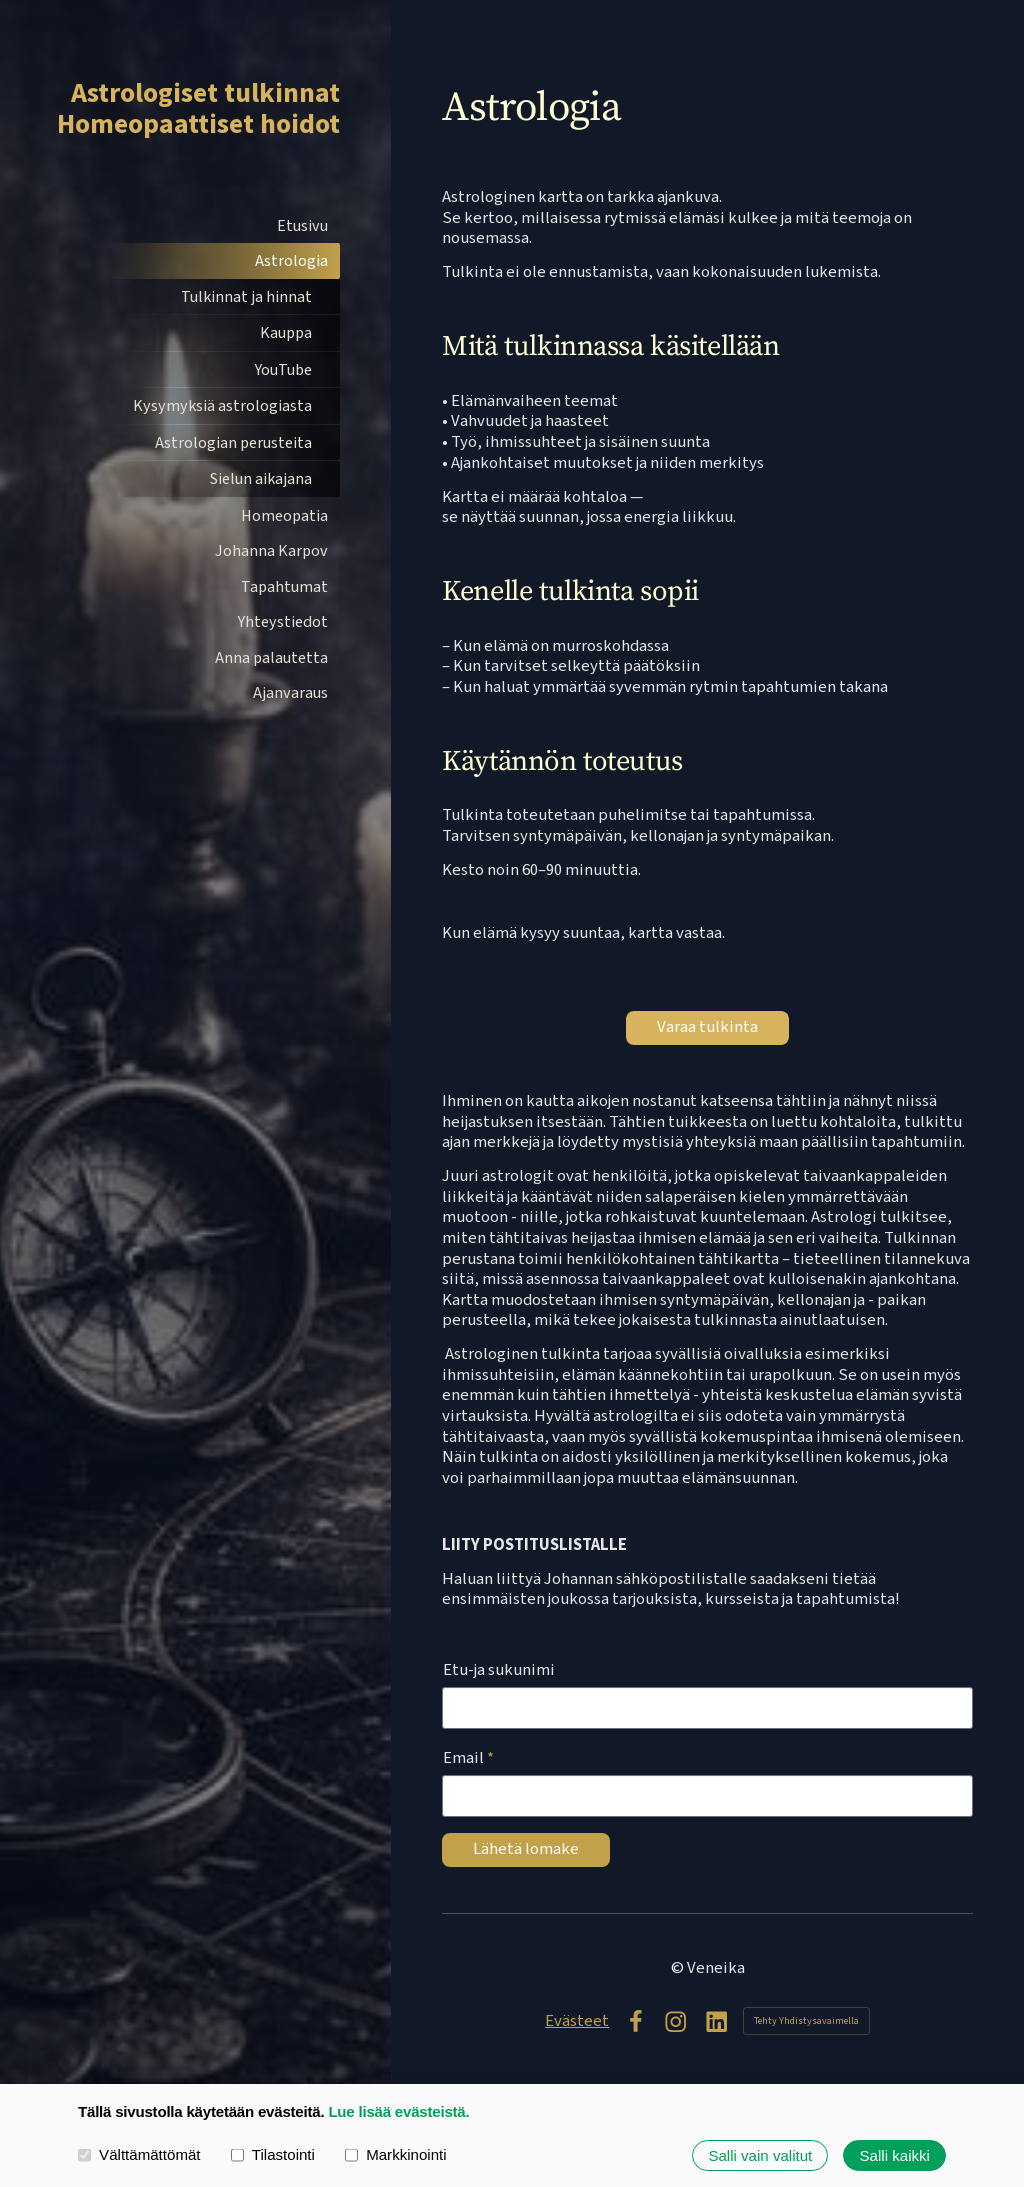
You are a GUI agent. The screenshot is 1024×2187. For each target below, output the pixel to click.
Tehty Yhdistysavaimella (806, 2021)
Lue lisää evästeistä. (398, 2111)
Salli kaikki (895, 2155)
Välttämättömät (139, 2154)
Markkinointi (396, 2154)
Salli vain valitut (760, 2155)
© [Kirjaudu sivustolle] (679, 1968)
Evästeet (577, 2021)
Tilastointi (273, 2154)
